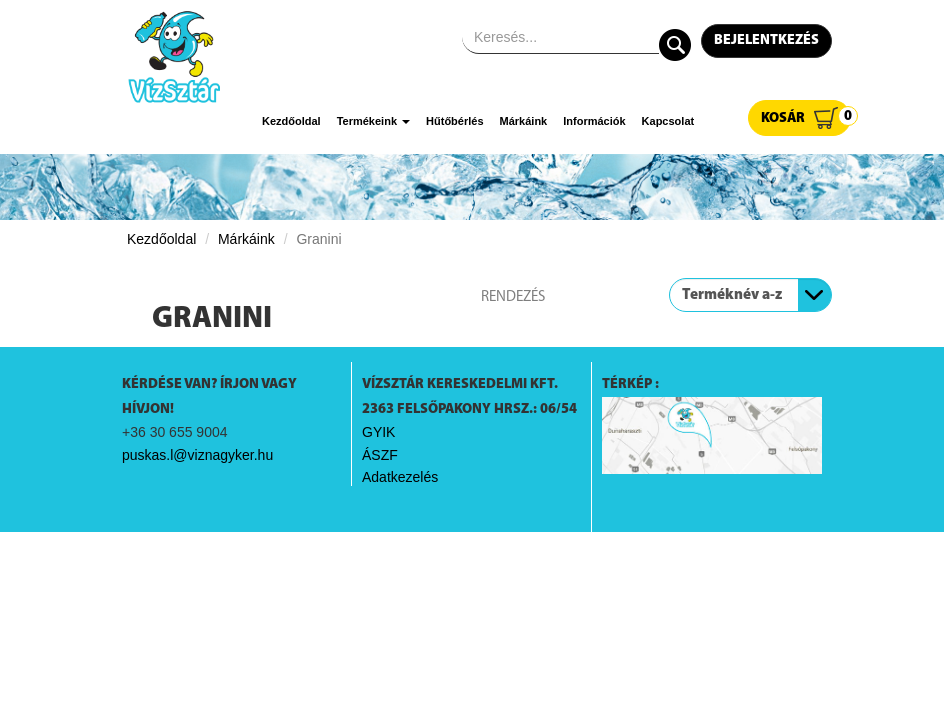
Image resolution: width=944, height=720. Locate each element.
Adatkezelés (400, 477)
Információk (594, 121)
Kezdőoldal (291, 121)
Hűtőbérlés (454, 121)
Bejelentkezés (766, 40)
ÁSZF (380, 455)
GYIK (378, 432)
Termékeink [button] (373, 121)
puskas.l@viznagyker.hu (197, 455)
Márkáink (524, 121)
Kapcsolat (668, 121)
